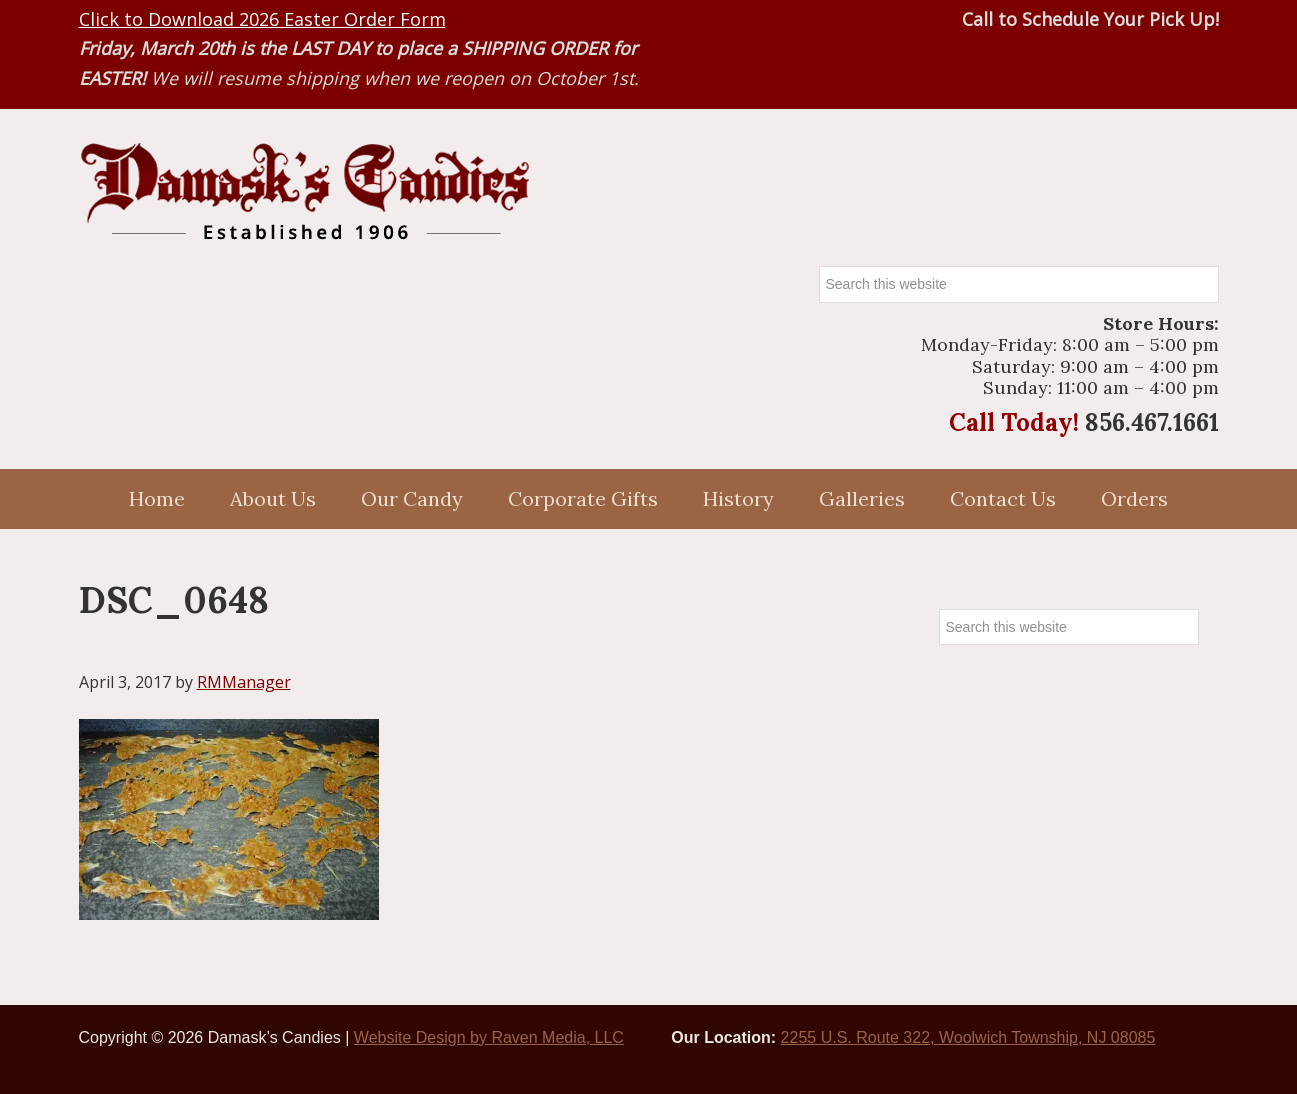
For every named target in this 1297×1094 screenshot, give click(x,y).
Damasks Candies (304, 191)
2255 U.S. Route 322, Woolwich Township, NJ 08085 (968, 1037)
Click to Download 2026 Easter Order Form (262, 19)
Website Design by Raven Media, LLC (489, 1037)
